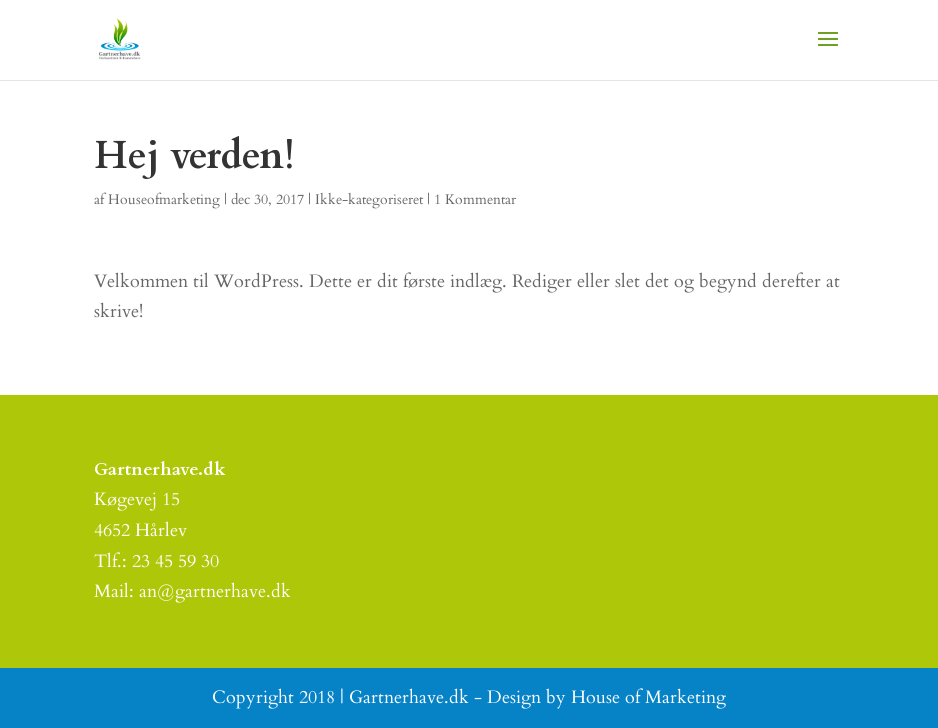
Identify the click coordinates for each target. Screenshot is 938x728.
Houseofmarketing (164, 199)
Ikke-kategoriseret (369, 199)
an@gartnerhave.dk (215, 591)
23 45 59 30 (175, 561)
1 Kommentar (475, 199)
